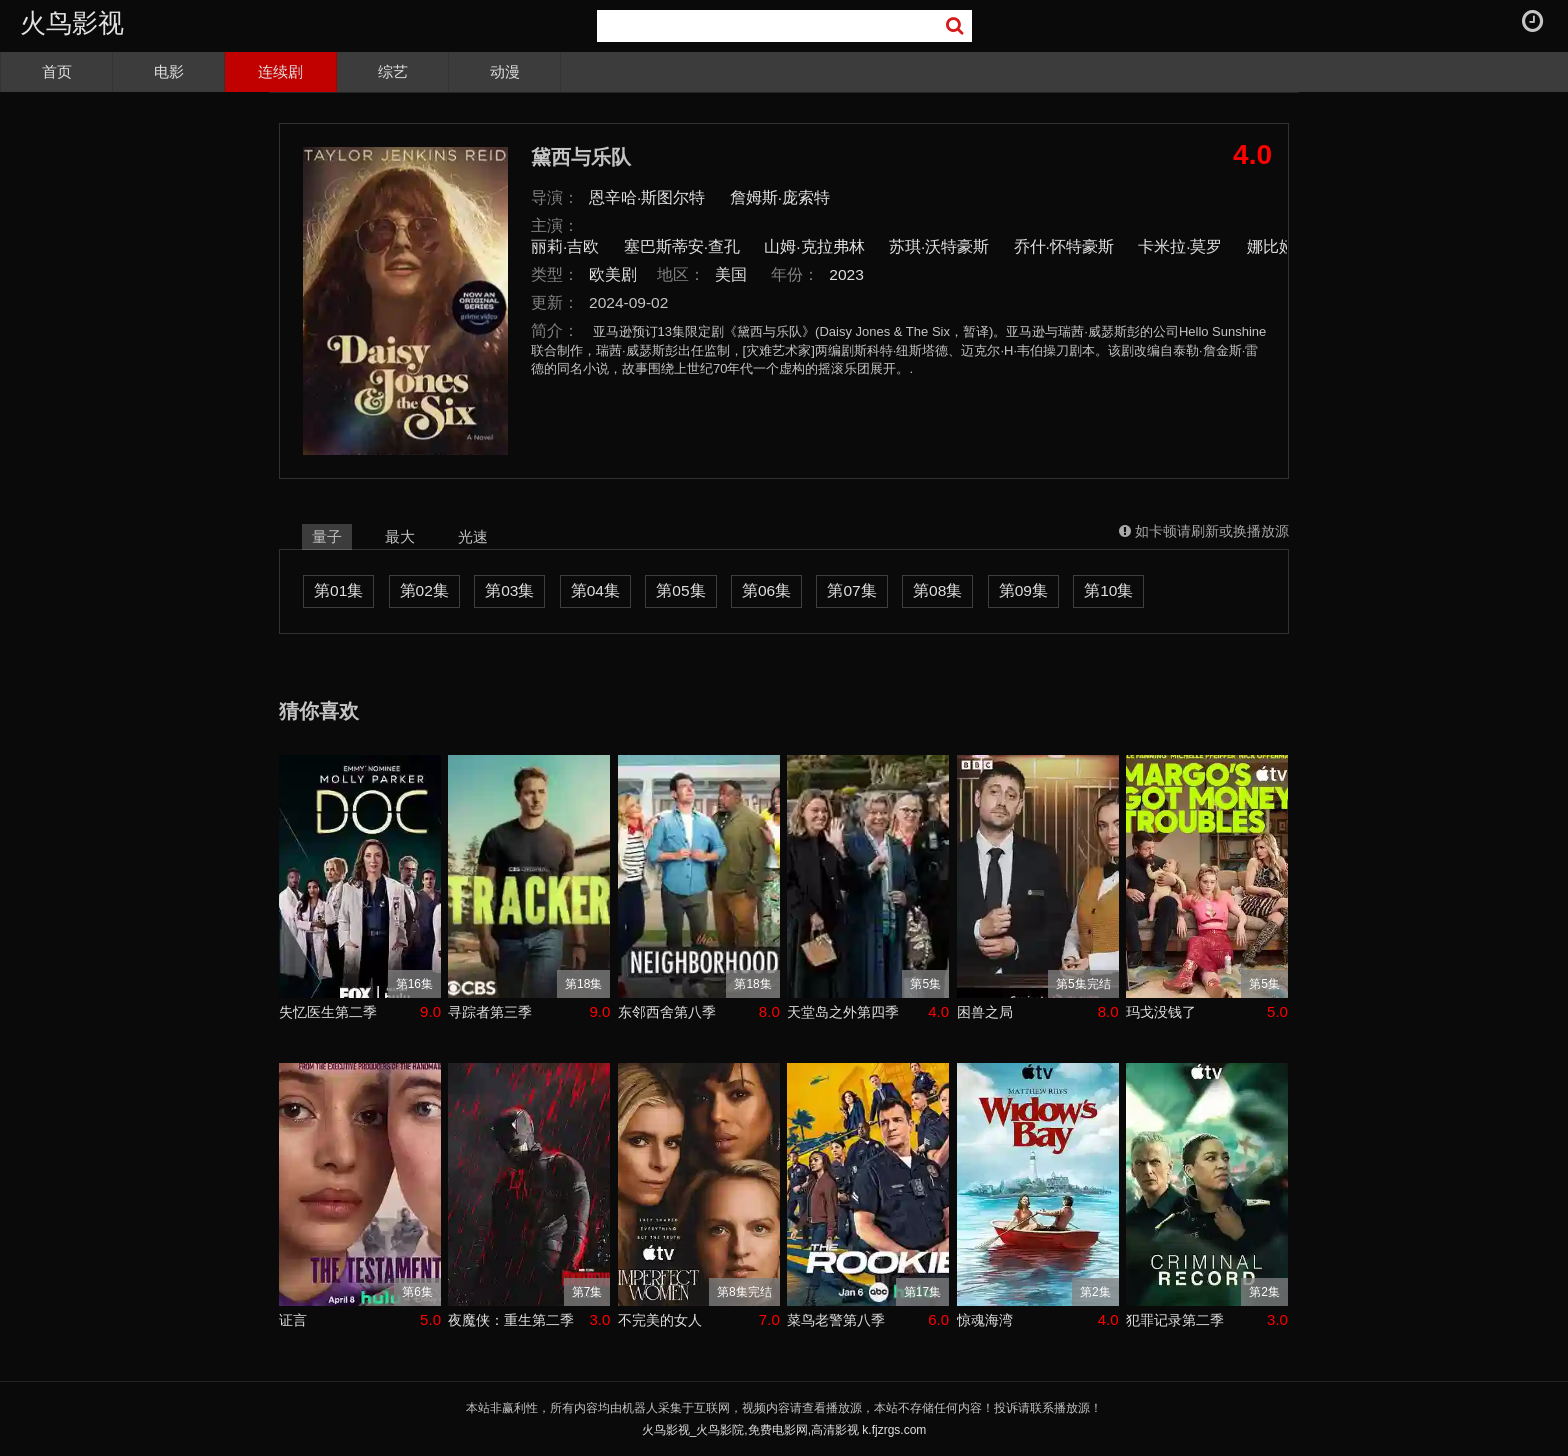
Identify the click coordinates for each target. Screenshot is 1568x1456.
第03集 (509, 590)
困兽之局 (985, 1012)
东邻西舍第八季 (667, 1012)
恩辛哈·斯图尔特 (647, 197)
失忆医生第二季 (328, 1012)
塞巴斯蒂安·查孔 (682, 246)
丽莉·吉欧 (565, 246)
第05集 (680, 590)
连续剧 (280, 71)
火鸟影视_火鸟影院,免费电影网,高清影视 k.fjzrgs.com (784, 1430)
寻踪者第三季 (490, 1012)
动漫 (505, 71)
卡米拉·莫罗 (1180, 246)
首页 (57, 71)
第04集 (595, 590)
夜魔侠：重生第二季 (511, 1320)
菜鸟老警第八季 (836, 1320)
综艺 (393, 71)
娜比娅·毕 (1281, 246)
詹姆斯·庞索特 (780, 197)
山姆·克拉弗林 (814, 246)
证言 (293, 1320)
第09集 (1023, 590)
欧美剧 (613, 274)
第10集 (1108, 590)
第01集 (338, 590)
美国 (731, 274)
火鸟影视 (72, 23)
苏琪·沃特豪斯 (939, 246)
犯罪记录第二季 (1175, 1320)
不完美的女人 (660, 1320)
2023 (846, 274)
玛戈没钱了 (1161, 1012)
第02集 (424, 590)
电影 (169, 71)
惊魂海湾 (985, 1320)
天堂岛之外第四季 (843, 1012)
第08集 (937, 590)
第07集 (851, 590)
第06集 (766, 590)
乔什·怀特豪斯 (1064, 246)
